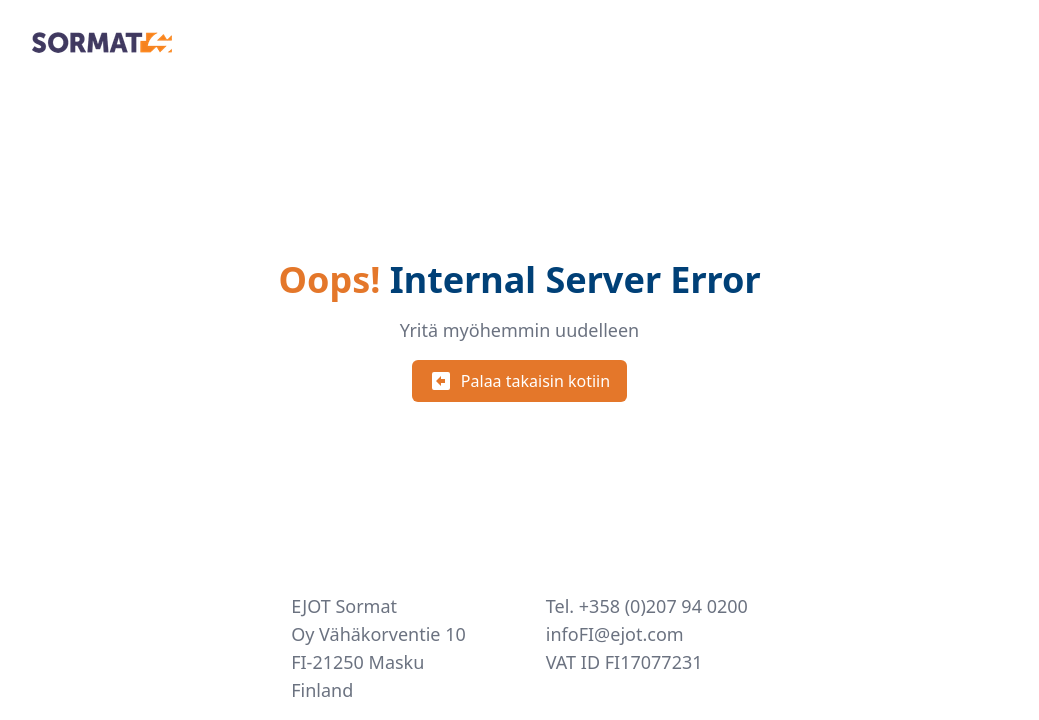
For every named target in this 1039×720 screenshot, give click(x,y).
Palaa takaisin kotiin (519, 381)
